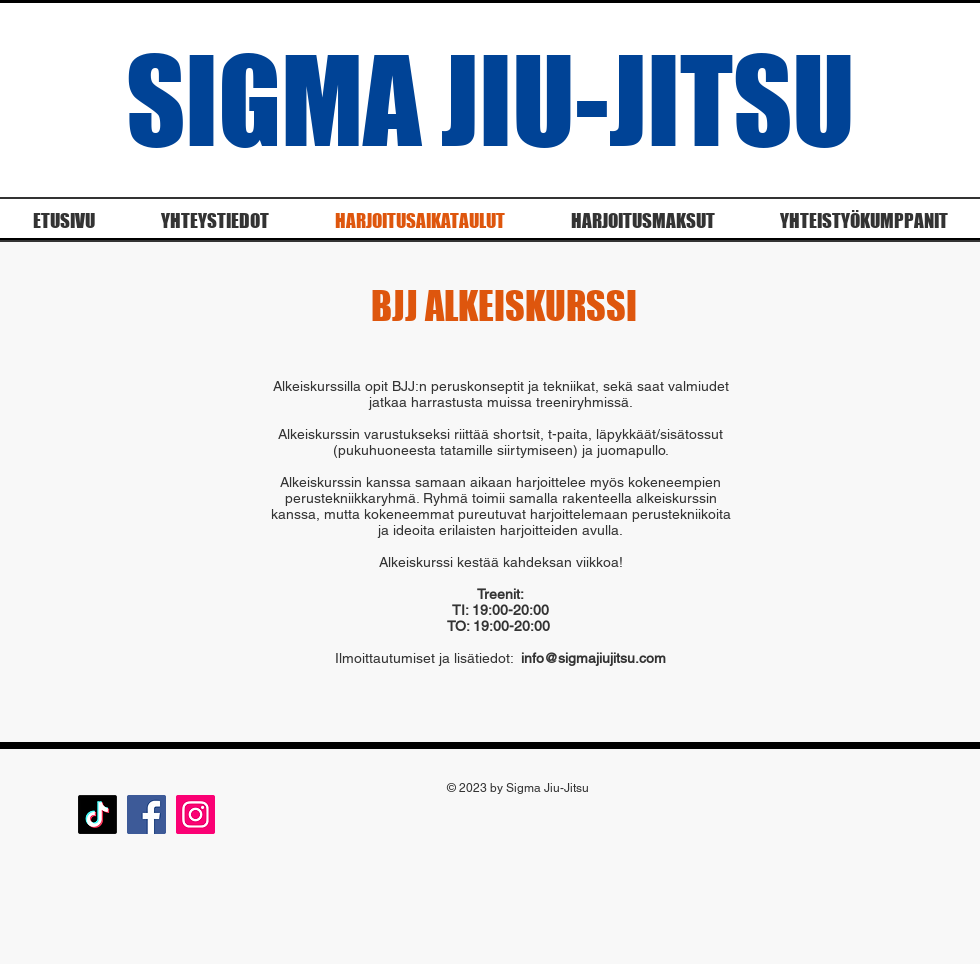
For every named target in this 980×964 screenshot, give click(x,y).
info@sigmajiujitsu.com (593, 658)
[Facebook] (146, 814)
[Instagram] (195, 814)
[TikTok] (97, 814)
